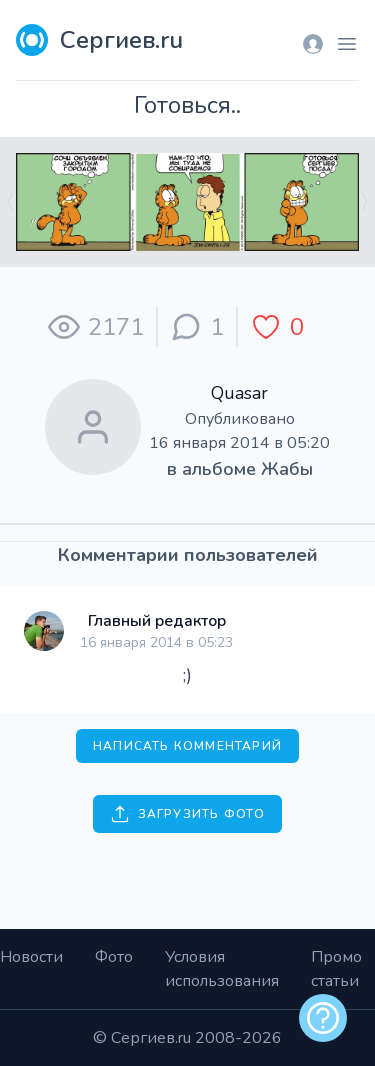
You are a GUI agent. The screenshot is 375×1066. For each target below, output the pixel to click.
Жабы (287, 469)
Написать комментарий (187, 746)
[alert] (323, 1018)
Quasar (239, 393)
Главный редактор (157, 621)
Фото (114, 957)
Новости (31, 957)
